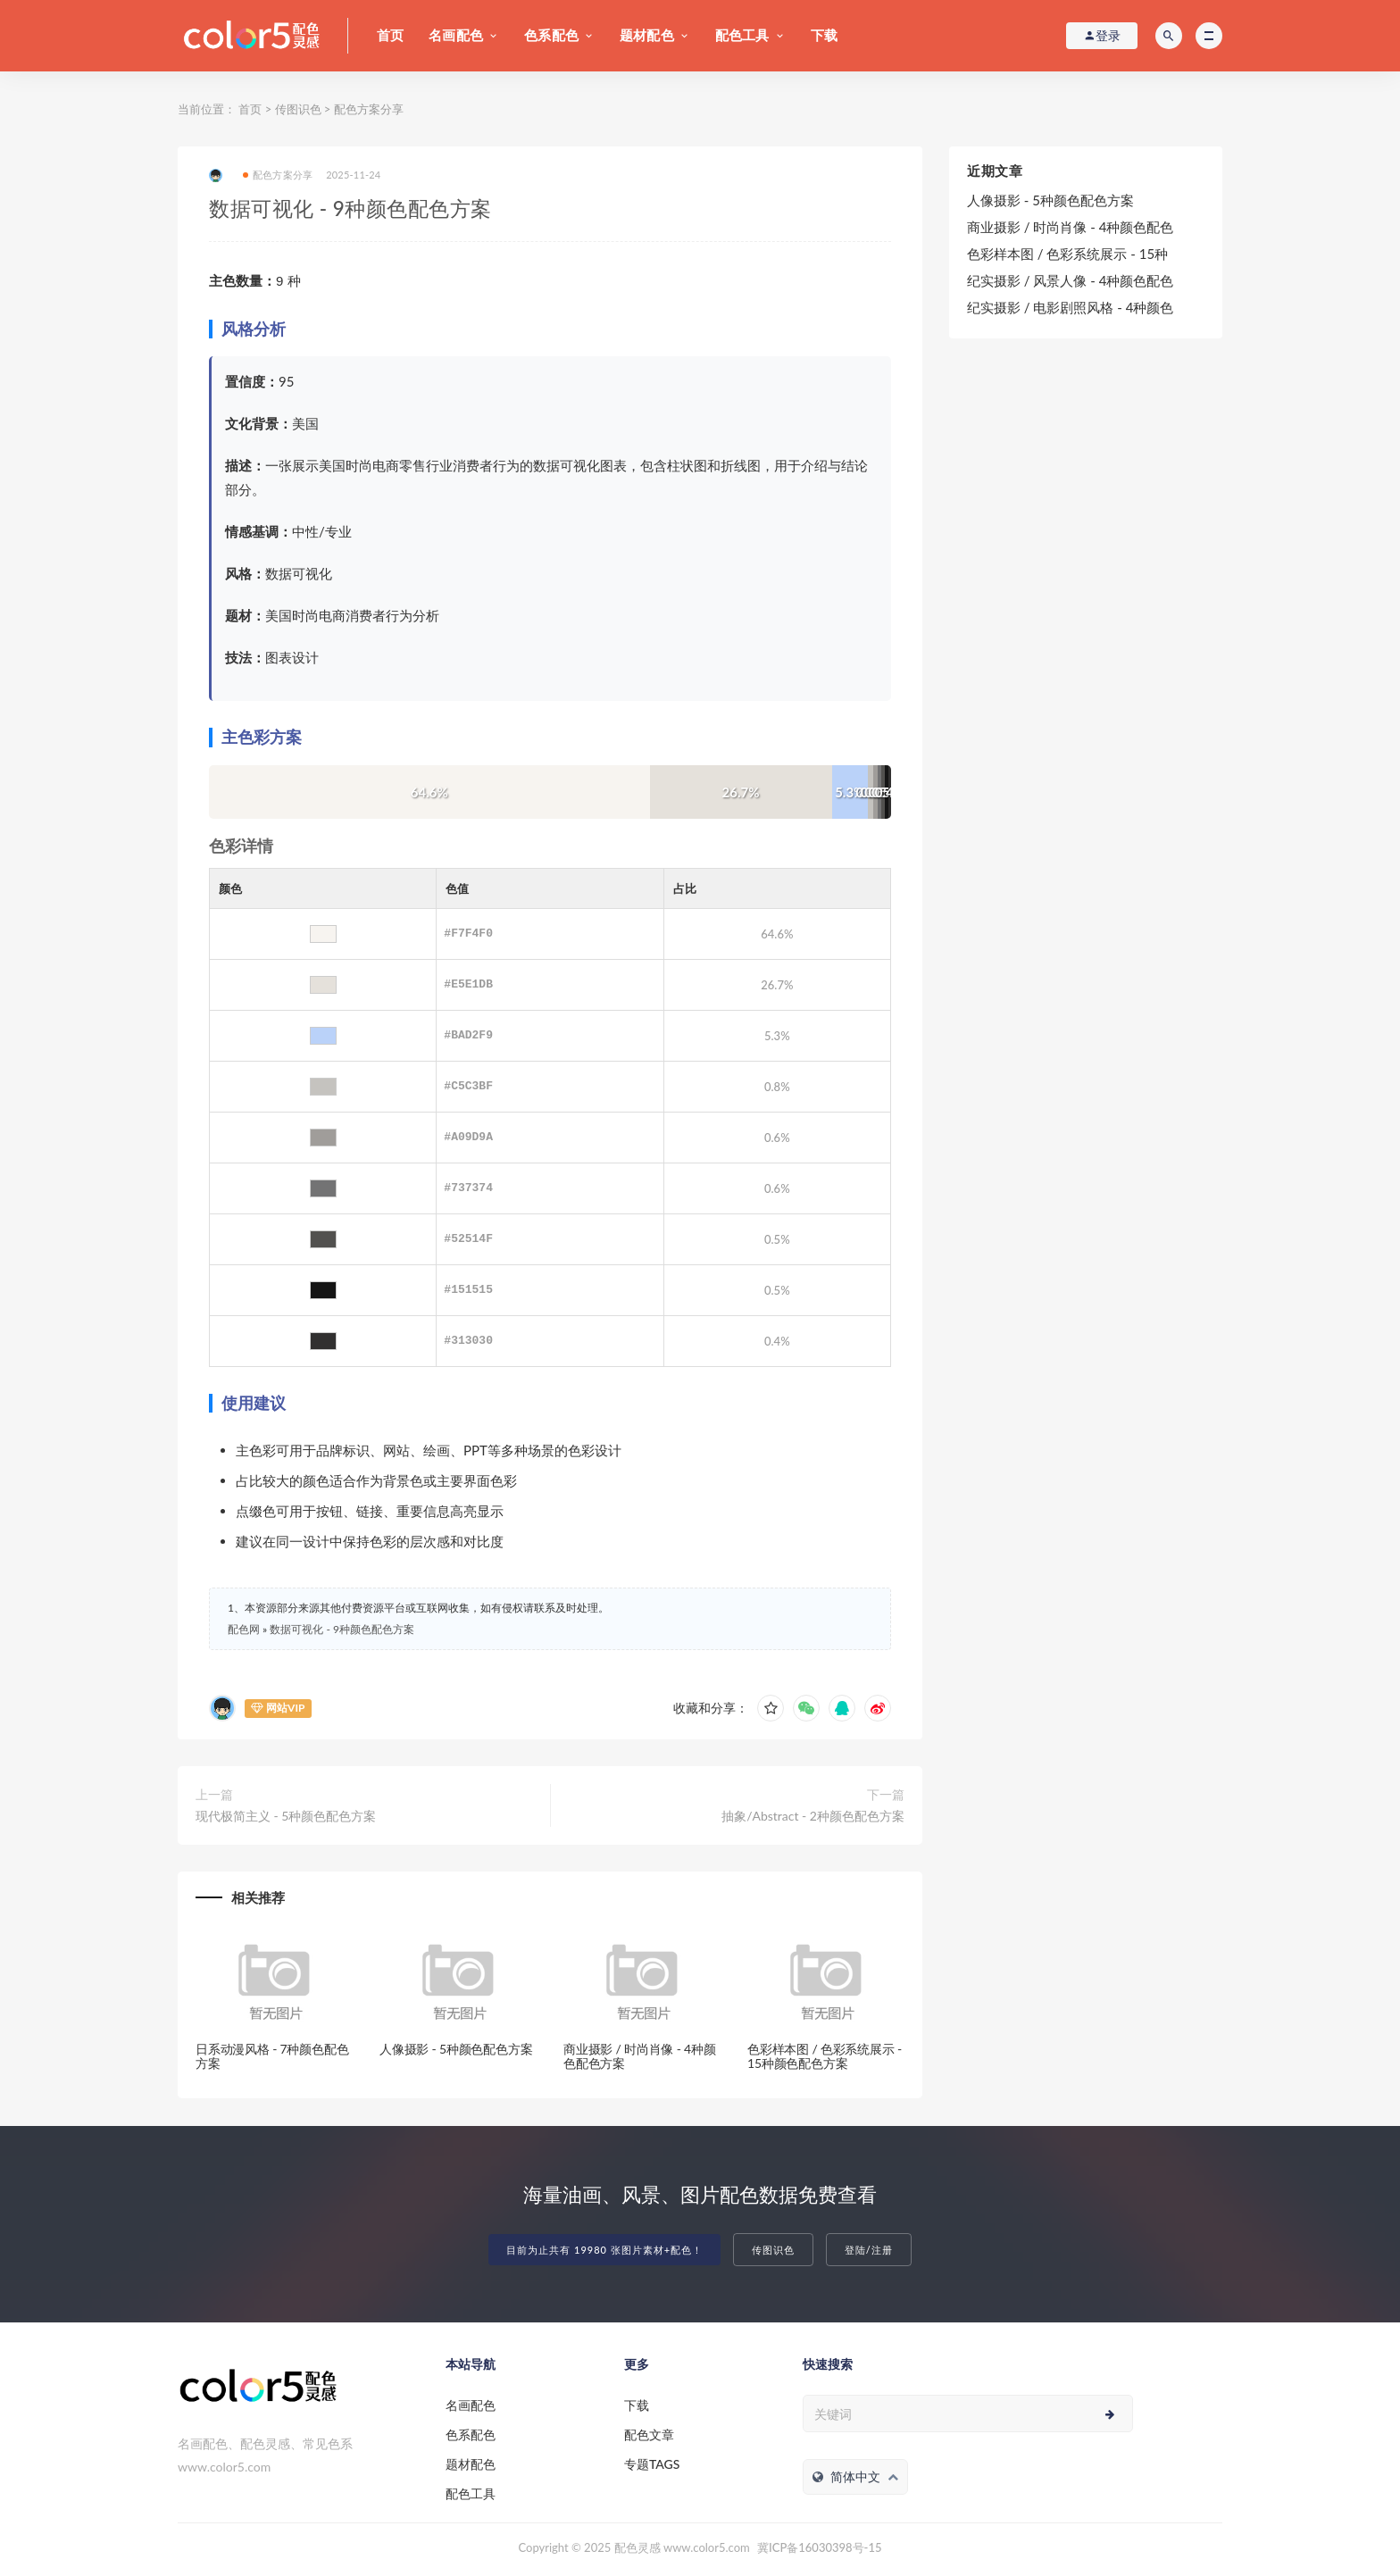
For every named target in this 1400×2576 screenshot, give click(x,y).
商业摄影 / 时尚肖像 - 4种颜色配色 (1070, 227)
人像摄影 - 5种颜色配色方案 (456, 2048)
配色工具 (742, 35)
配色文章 (649, 2434)
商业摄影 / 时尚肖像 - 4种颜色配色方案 (639, 2056)
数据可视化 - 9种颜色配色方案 (342, 1629)
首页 (390, 35)
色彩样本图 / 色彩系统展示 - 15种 (1067, 254)
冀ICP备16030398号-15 (819, 2547)
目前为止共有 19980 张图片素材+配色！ (604, 2249)
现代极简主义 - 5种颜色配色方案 (286, 1815)
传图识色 (298, 109)
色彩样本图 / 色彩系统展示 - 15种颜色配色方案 (824, 2056)
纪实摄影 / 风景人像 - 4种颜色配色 (1070, 280)
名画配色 (456, 35)
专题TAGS (651, 2464)
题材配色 (647, 35)
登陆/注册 (869, 2249)
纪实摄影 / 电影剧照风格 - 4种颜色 (1070, 307)
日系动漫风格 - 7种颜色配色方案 (272, 2056)
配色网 (244, 1629)
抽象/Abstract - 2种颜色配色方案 (812, 1815)
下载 (824, 35)
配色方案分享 (369, 109)
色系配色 (551, 35)
